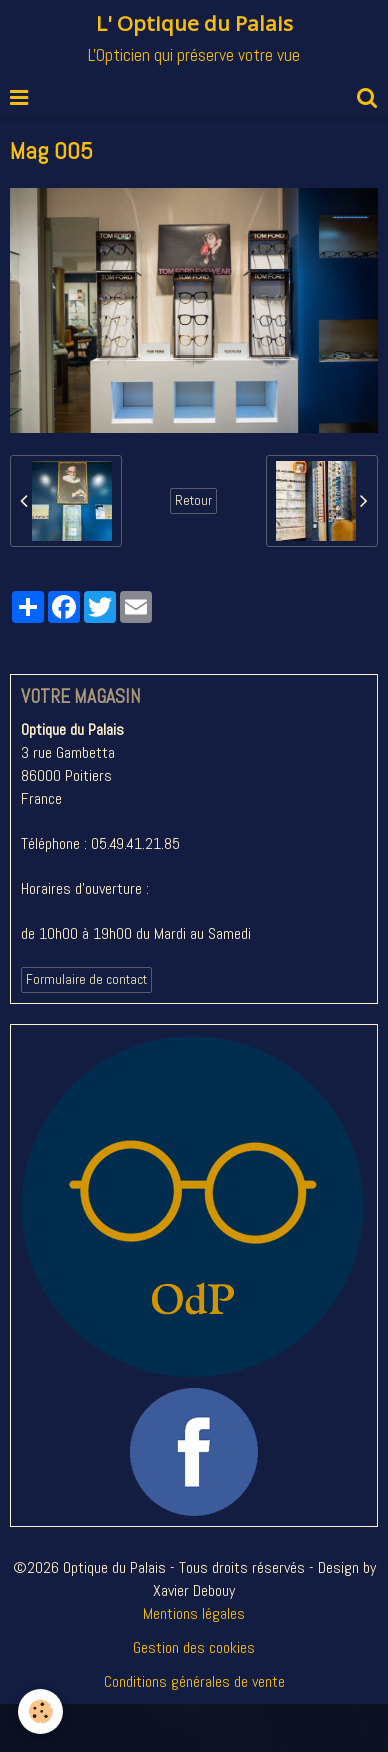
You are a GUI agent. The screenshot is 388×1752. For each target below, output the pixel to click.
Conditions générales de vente (194, 1681)
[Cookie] (40, 1711)
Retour (193, 500)
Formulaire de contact (86, 979)
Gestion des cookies (194, 1647)
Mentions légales (194, 1613)
